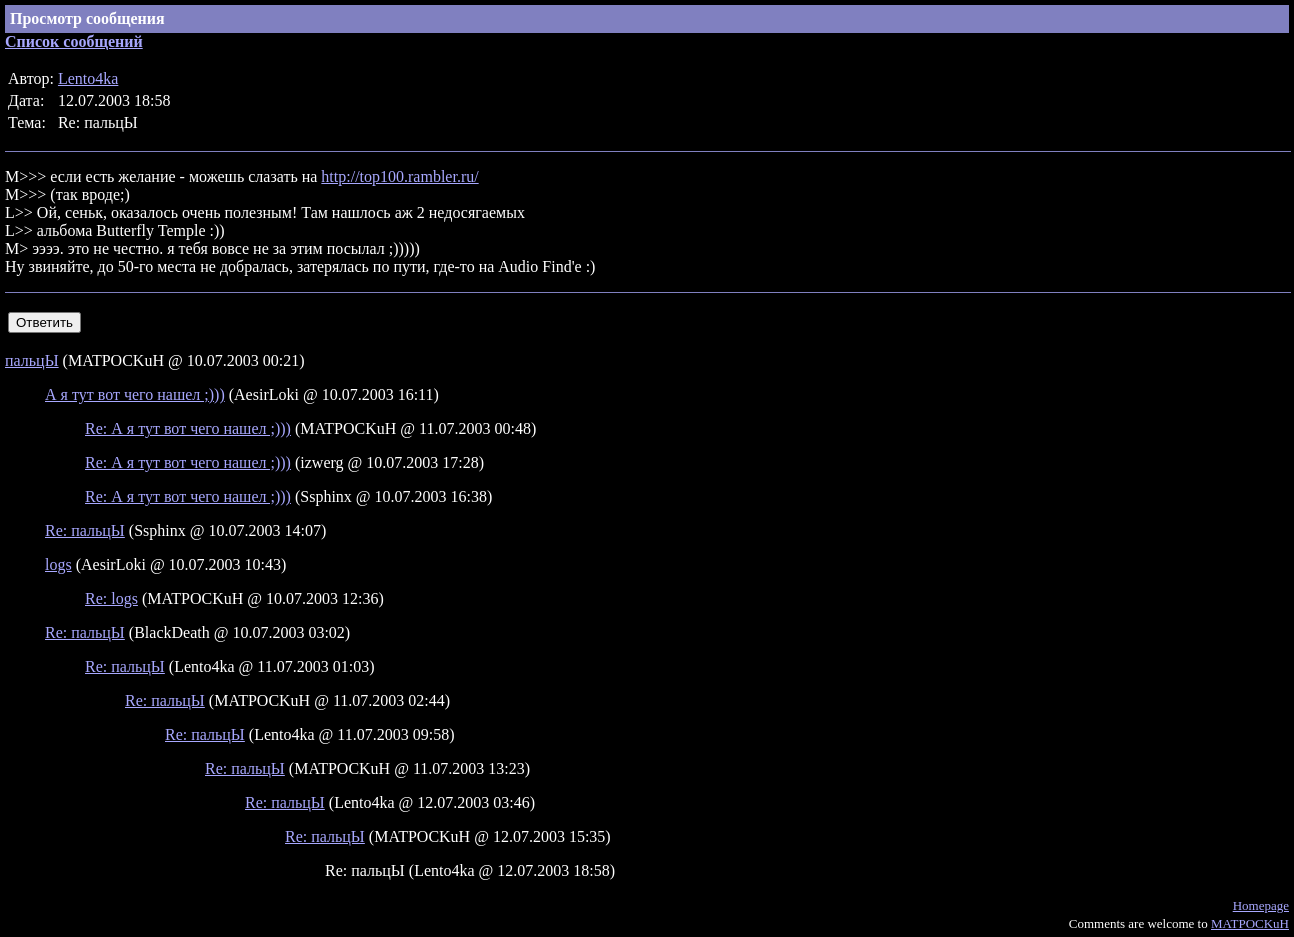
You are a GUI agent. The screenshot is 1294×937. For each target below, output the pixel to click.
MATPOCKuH (1250, 923)
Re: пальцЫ (85, 530)
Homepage (1261, 905)
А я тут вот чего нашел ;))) (135, 394)
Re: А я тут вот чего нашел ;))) (188, 428)
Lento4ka (88, 78)
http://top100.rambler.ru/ (399, 176)
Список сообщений (74, 41)
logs (58, 564)
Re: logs (111, 598)
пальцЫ (32, 360)
